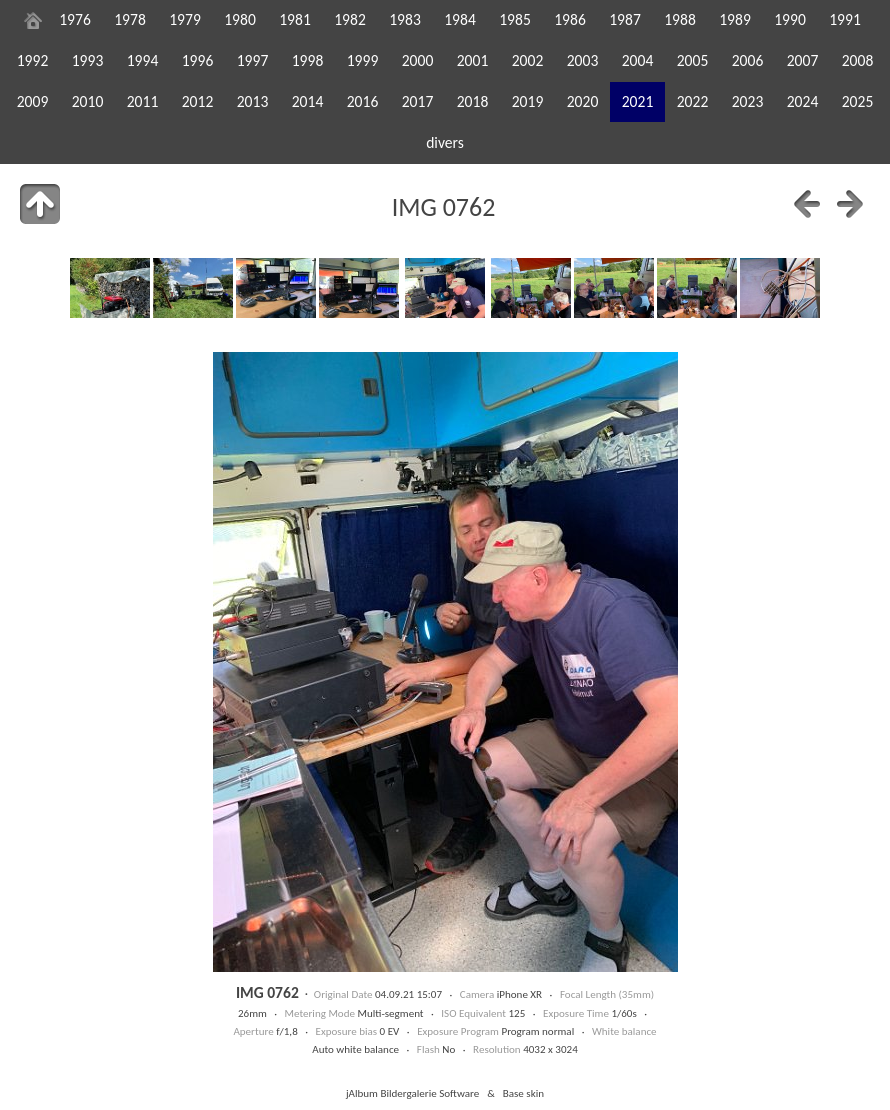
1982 (350, 19)
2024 (803, 101)
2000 (418, 60)
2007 (803, 60)
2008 (858, 60)
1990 (790, 19)
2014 (308, 101)
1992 (33, 60)
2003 (583, 60)
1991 (845, 19)
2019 (528, 101)
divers (445, 142)
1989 (735, 19)
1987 (625, 19)
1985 (515, 19)
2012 (198, 101)
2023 (748, 101)
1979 (185, 19)
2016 (363, 101)
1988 (680, 19)
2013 (253, 101)
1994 (143, 60)
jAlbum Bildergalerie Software (412, 1093)
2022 (693, 101)
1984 (460, 19)
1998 (308, 60)
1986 (570, 19)
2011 (143, 101)
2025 (858, 101)
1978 (130, 19)
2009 (33, 101)
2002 (528, 60)
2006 (748, 60)
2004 (638, 60)
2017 (418, 101)
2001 (473, 60)
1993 (88, 60)
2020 (583, 101)
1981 (295, 19)
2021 (638, 101)
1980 (240, 19)
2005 (693, 60)
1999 (363, 60)
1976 (75, 19)
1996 (198, 60)
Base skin (523, 1093)
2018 (473, 101)
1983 (405, 19)
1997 (253, 60)
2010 (88, 101)
